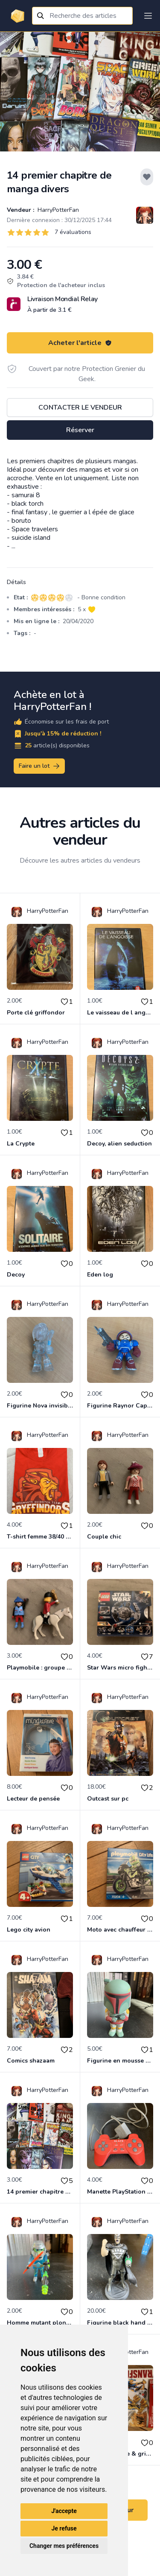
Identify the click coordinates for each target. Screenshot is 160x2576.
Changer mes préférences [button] (64, 2545)
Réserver (80, 430)
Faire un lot (40, 766)
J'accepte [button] (64, 2511)
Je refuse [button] (63, 2528)
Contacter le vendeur (80, 407)
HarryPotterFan (57, 210)
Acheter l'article (80, 343)
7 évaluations (73, 232)
